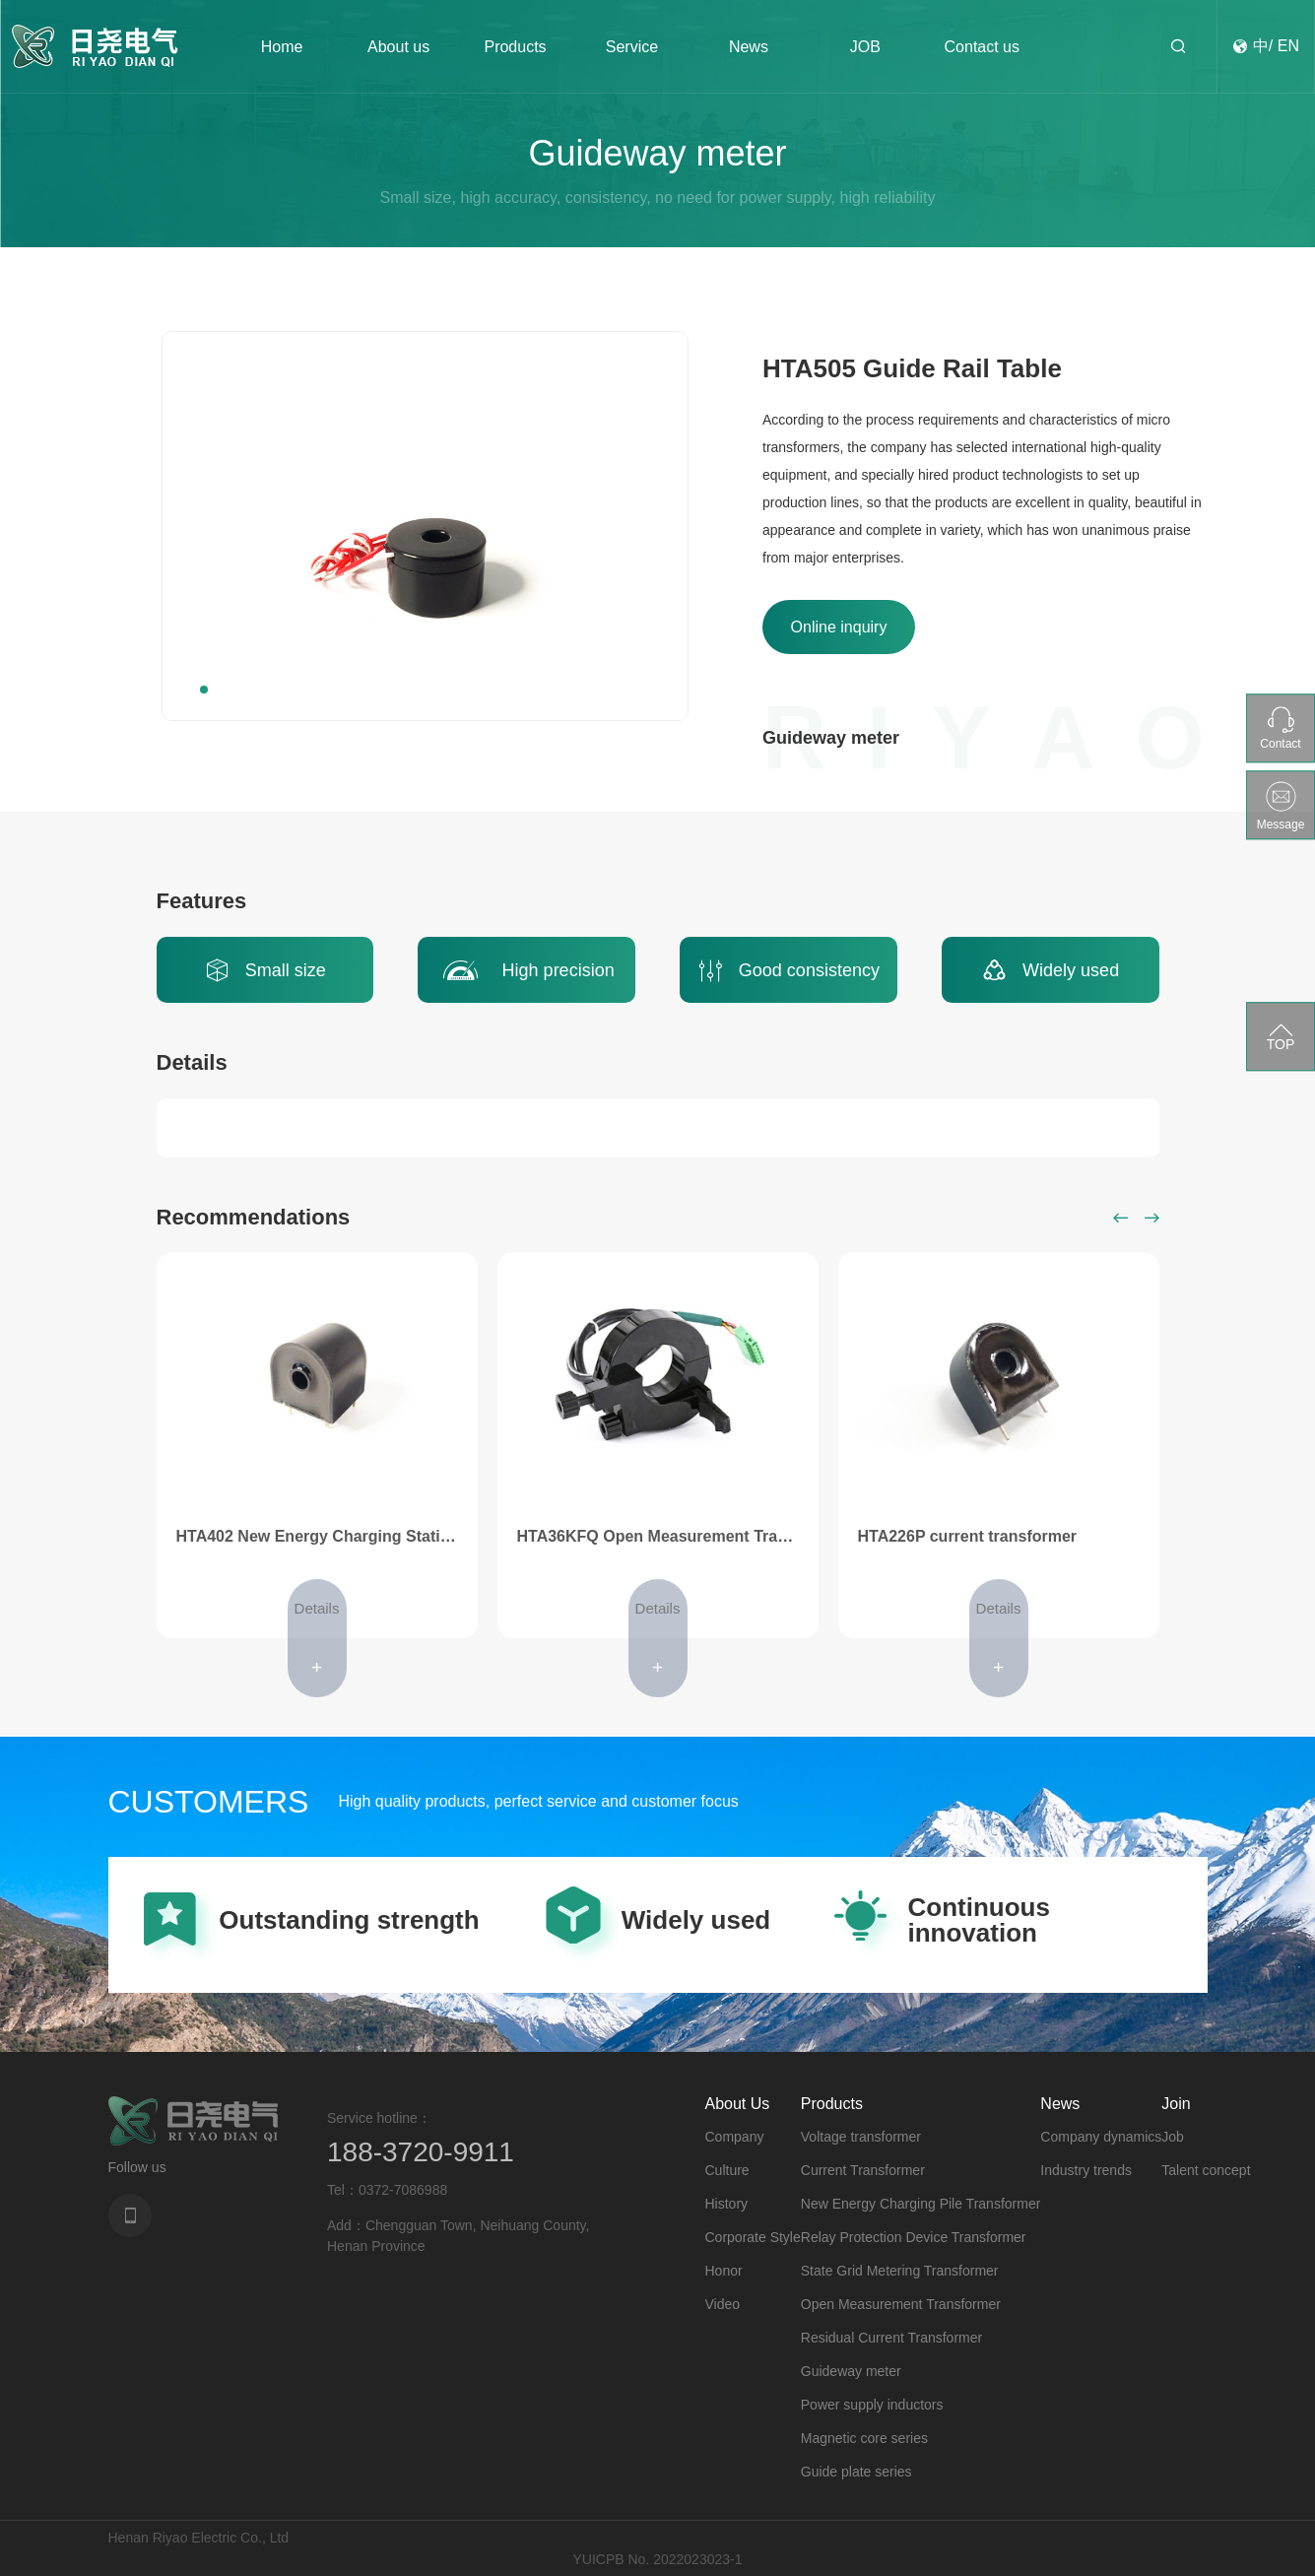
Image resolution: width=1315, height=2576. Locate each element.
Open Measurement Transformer (901, 2304)
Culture (727, 2170)
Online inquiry (839, 627)
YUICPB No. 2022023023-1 (658, 2559)
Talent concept (1205, 2170)
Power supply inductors (872, 2404)
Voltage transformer (861, 2137)
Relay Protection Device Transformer (913, 2237)
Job (1172, 2137)
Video (723, 2304)
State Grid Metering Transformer (900, 2271)
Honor (724, 2271)
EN (1288, 46)
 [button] (1121, 1217)
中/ (1262, 46)
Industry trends (1086, 2170)
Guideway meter (851, 2371)
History (727, 2204)
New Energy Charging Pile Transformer (921, 2204)
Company (734, 2137)
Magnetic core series (864, 2438)
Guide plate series (856, 2471)
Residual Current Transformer (891, 2337)
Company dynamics (1100, 2137)
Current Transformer (863, 2170)
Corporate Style (753, 2237)
